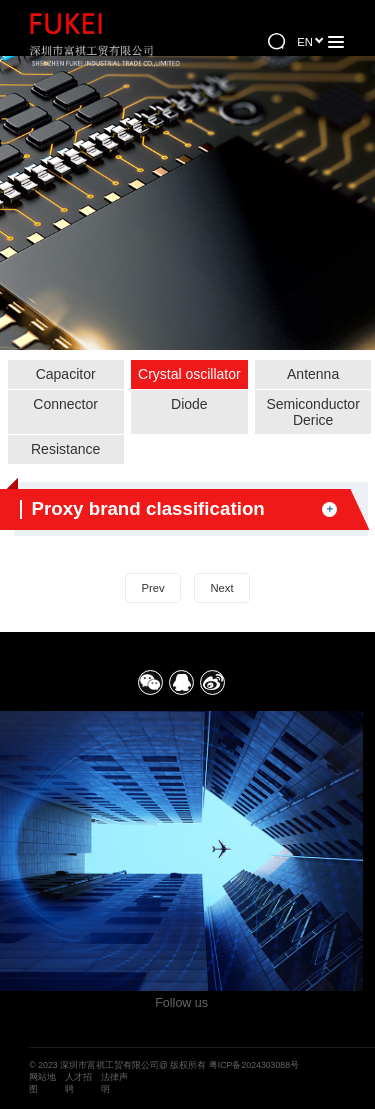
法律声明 (114, 1083)
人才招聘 (78, 1083)
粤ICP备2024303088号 (254, 1065)
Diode (189, 404)
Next (221, 588)
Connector (65, 404)
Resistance (65, 449)
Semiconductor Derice (312, 412)
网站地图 (42, 1083)
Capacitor (66, 374)
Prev (152, 588)
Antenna (313, 374)
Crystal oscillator (189, 374)
